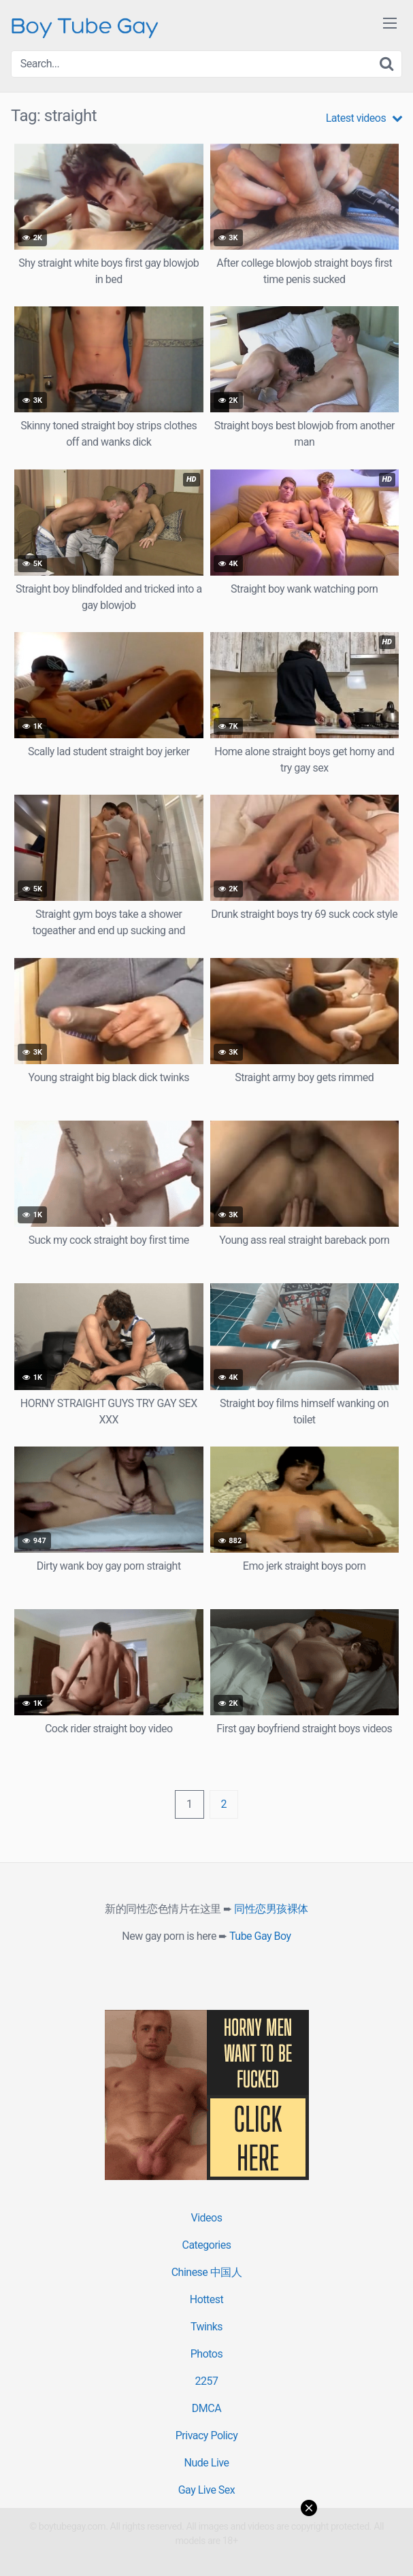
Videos (206, 2217)
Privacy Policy (207, 2435)
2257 (206, 2381)
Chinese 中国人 (206, 2272)
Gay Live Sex (206, 2489)
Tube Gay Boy (260, 1936)
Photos (207, 2353)
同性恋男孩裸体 (271, 1908)
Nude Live (206, 2462)
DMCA (206, 2408)
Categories (206, 2245)
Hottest (206, 2299)
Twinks (206, 2326)
